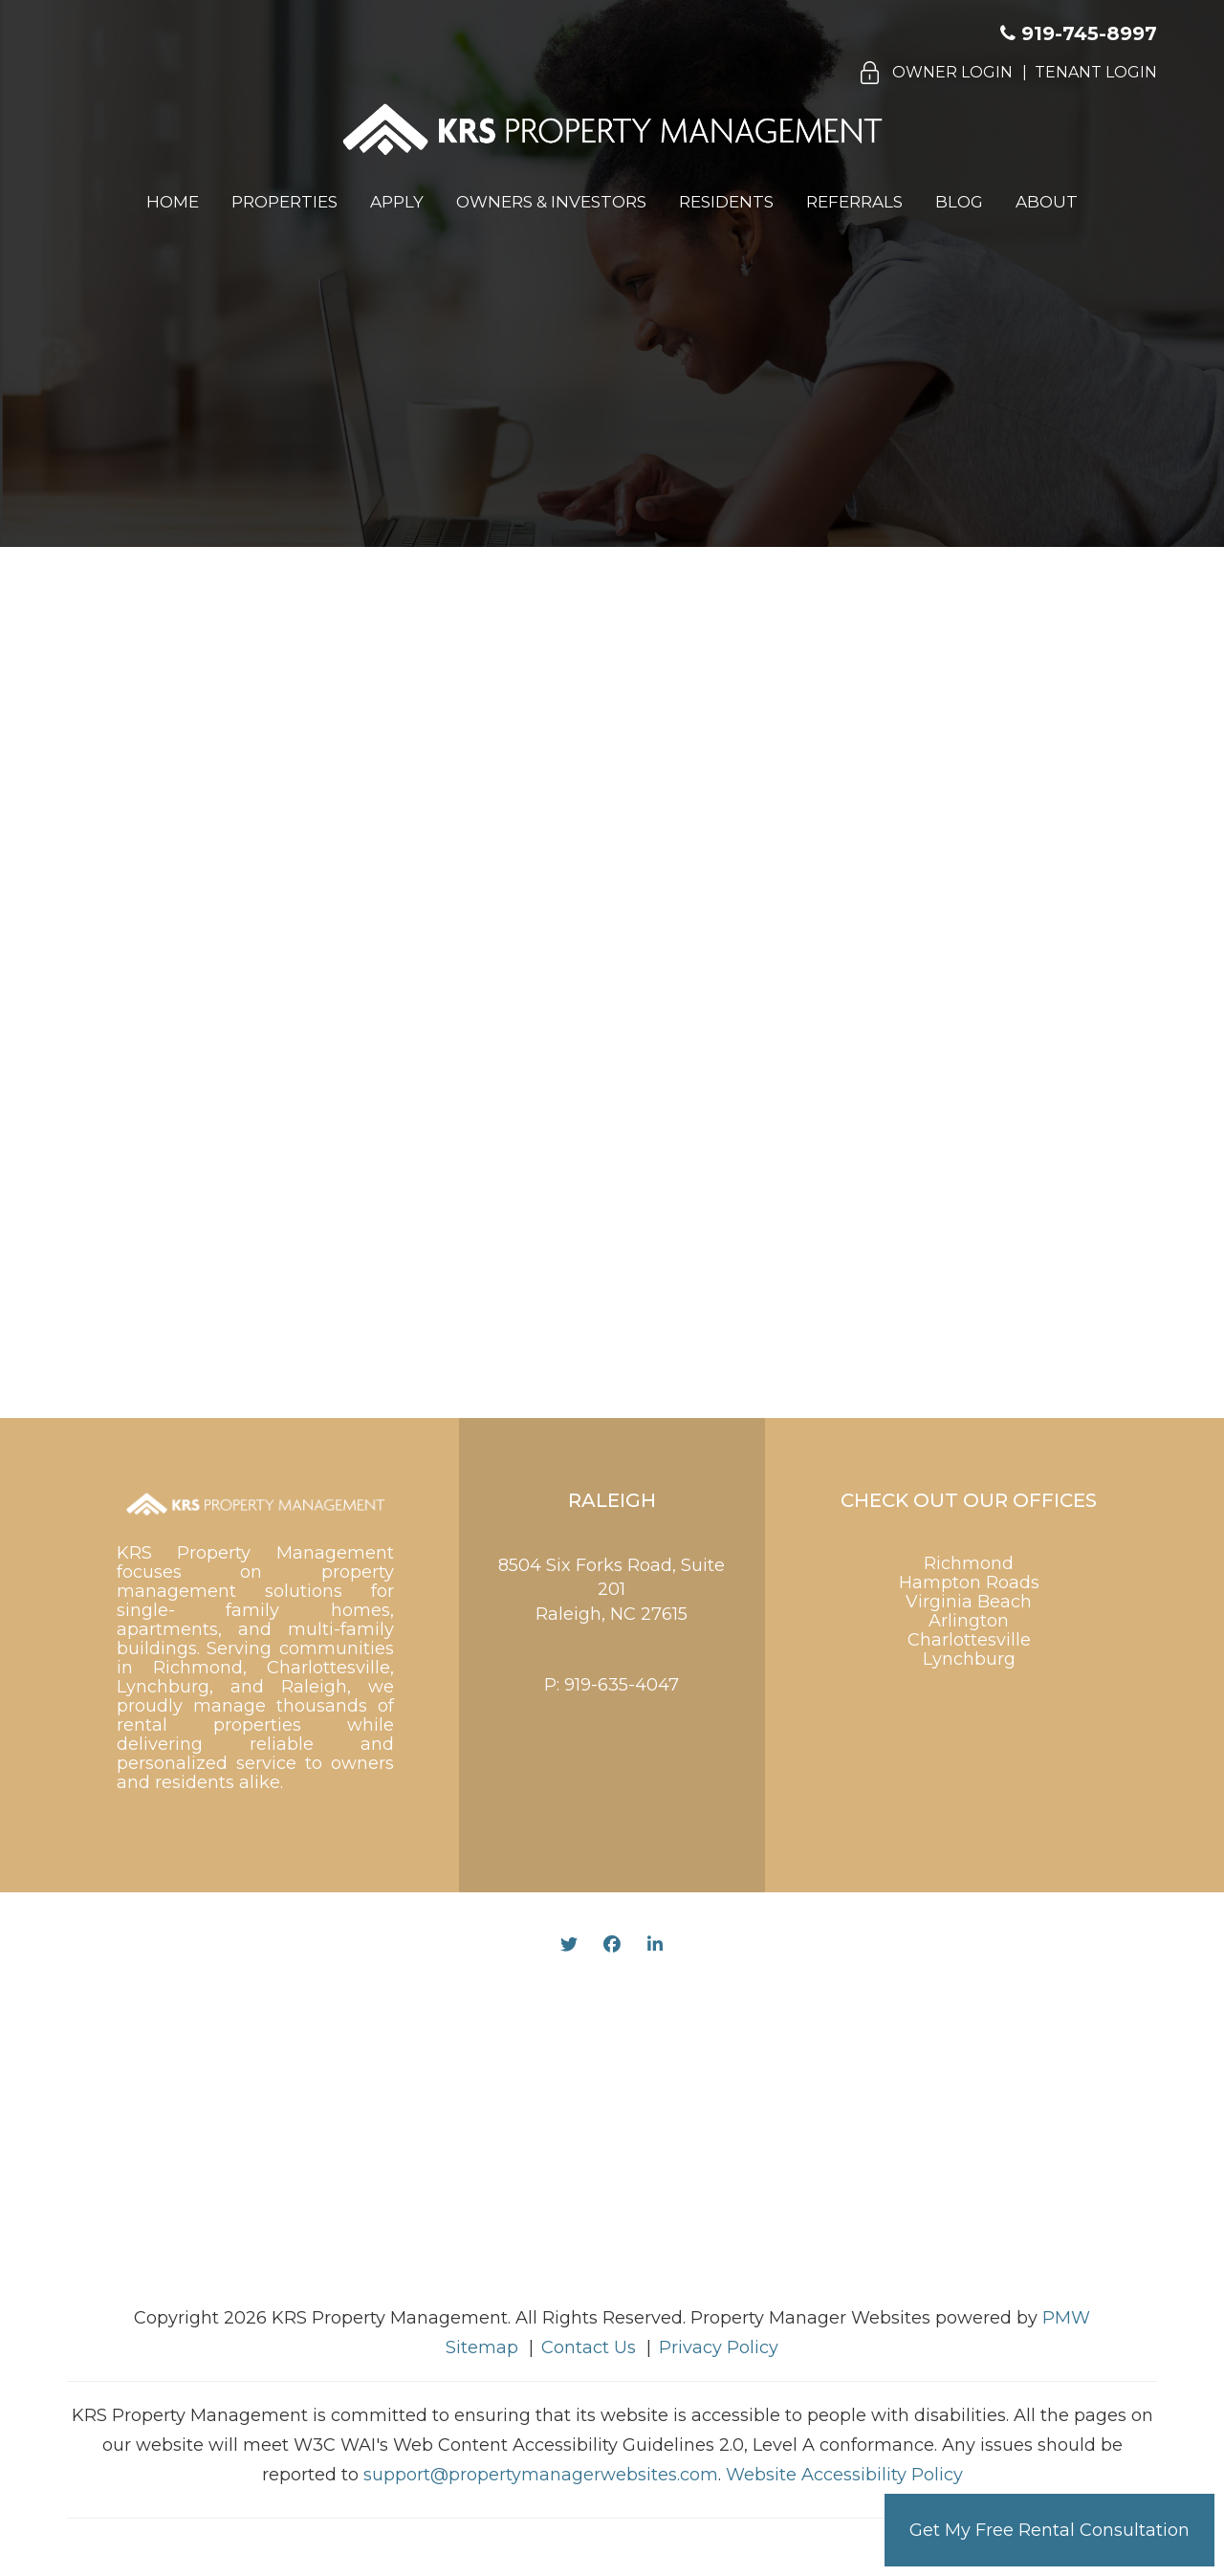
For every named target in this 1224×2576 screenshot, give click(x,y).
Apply (397, 201)
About (1047, 201)
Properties (284, 201)
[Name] (946, 778)
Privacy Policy (718, 2347)
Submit (945, 1317)
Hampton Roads (969, 1582)
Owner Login (952, 72)
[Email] (946, 843)
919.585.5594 (530, 360)
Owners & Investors (551, 201)
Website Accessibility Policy (844, 2474)
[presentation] (898, 1247)
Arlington (969, 1620)
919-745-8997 (1089, 33)
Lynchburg (969, 1659)
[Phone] (946, 909)
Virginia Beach (969, 1601)
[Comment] (946, 1097)
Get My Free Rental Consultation (1049, 2530)
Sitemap (482, 2347)
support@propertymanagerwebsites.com (540, 2474)
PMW (1066, 2317)
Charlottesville (969, 1639)
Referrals (854, 201)
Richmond (969, 1563)
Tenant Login (1096, 72)
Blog (959, 201)
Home (172, 201)
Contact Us (588, 2347)
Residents (726, 201)
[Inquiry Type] (946, 971)
